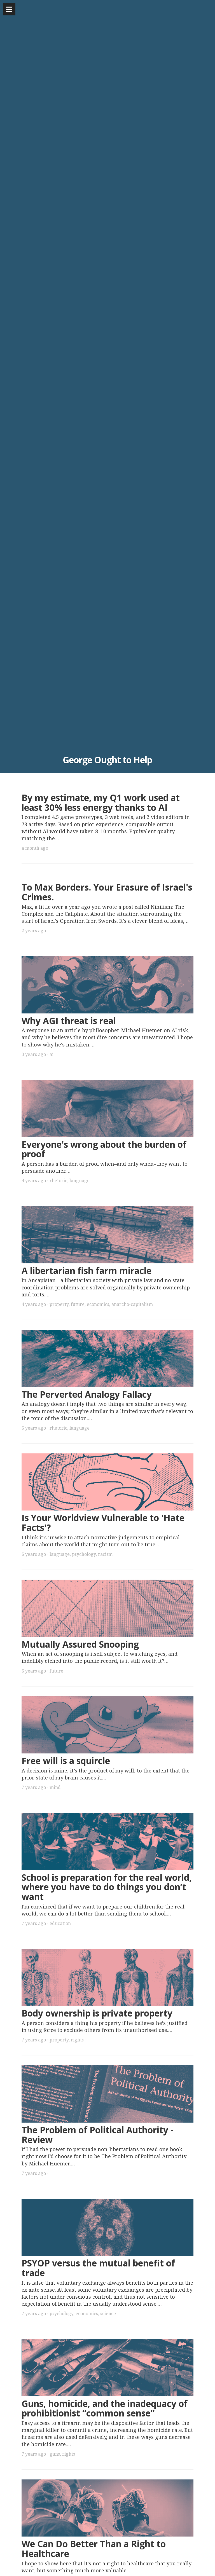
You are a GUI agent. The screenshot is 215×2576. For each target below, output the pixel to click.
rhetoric (58, 1180)
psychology (84, 1554)
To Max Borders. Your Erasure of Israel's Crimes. (107, 892)
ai (51, 1054)
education (60, 1923)
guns (55, 2454)
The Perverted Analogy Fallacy (87, 1394)
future (78, 1304)
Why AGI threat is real (69, 1021)
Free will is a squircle (66, 1761)
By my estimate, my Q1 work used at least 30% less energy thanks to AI (101, 802)
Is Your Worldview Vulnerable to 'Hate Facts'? (103, 1522)
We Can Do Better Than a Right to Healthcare (94, 2548)
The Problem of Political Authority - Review (97, 2135)
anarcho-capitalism (132, 1304)
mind (55, 1787)
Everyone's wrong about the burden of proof (104, 1149)
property (59, 1304)
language (79, 1180)
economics (98, 1304)
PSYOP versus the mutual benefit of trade (98, 2268)
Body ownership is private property (97, 2013)
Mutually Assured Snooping (80, 1644)
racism (105, 1554)
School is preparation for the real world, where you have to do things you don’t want (107, 1887)
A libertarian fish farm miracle (86, 1270)
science (108, 2313)
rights (77, 2040)
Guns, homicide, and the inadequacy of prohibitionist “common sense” (105, 2408)
